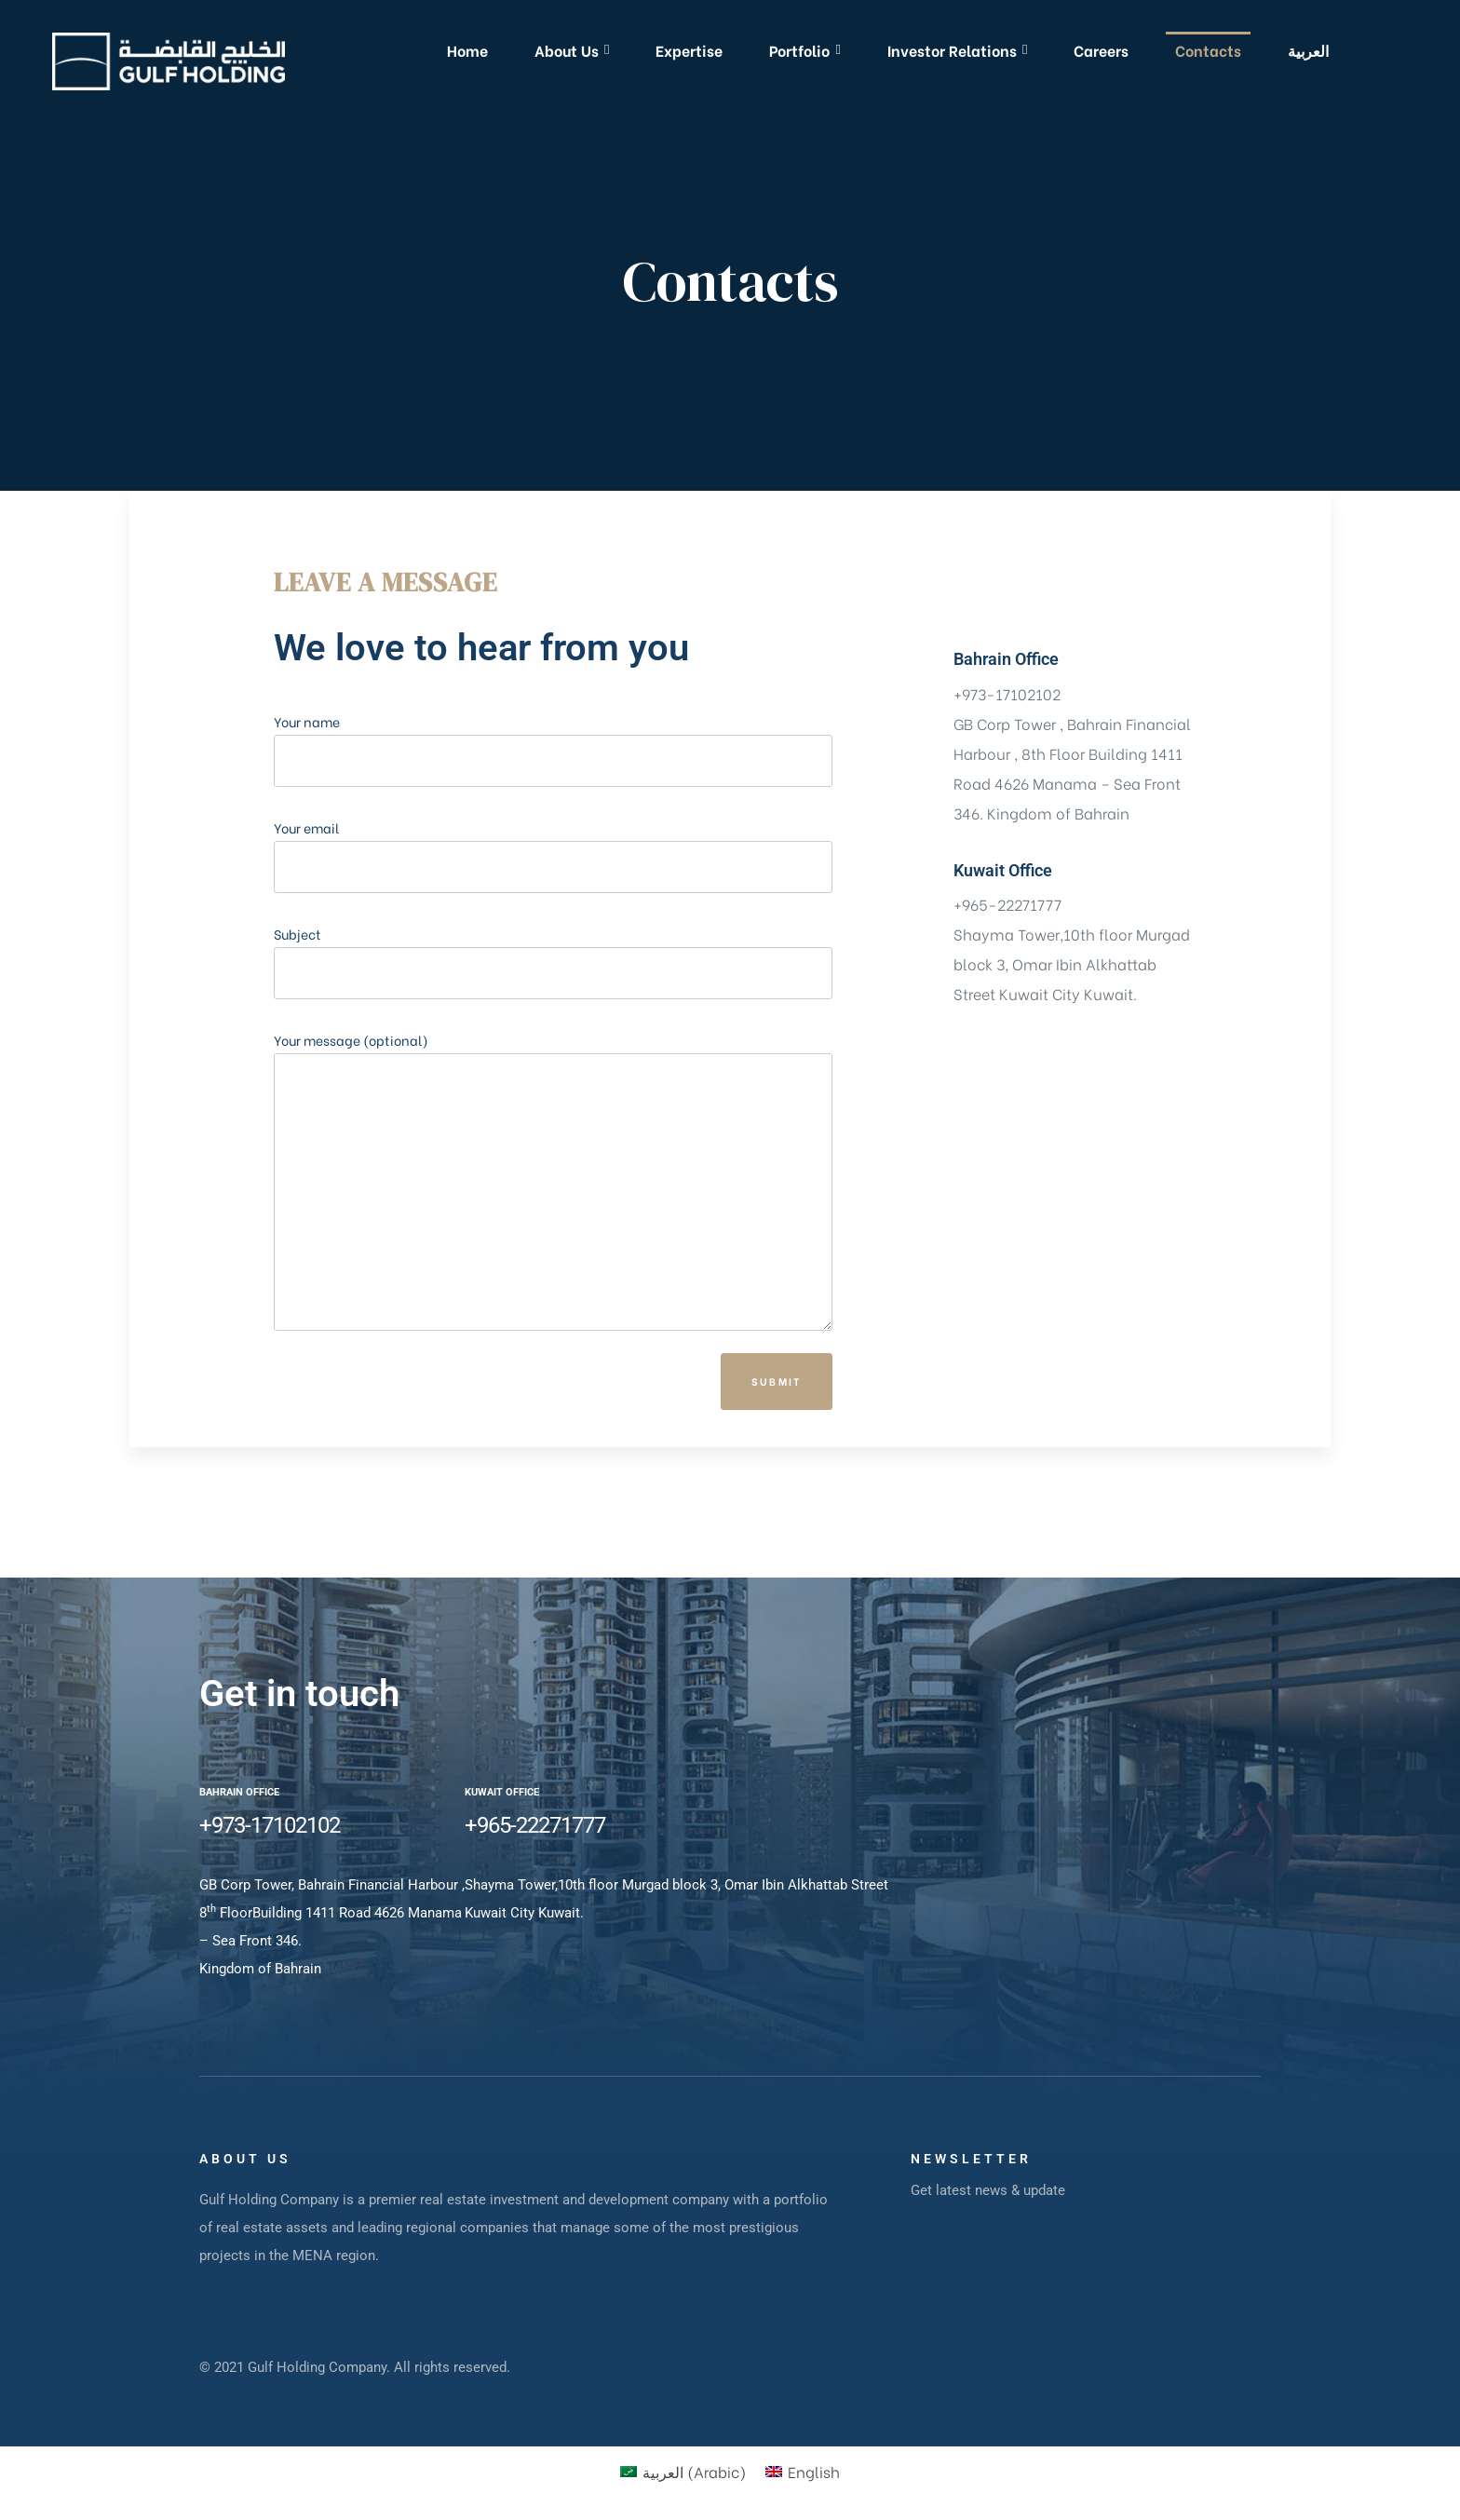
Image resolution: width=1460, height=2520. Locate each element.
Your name (553, 828)
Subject (553, 1040)
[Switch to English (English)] (802, 2471)
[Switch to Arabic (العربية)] (683, 2471)
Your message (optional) (553, 1259)
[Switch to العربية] (1308, 50)
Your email (553, 934)
